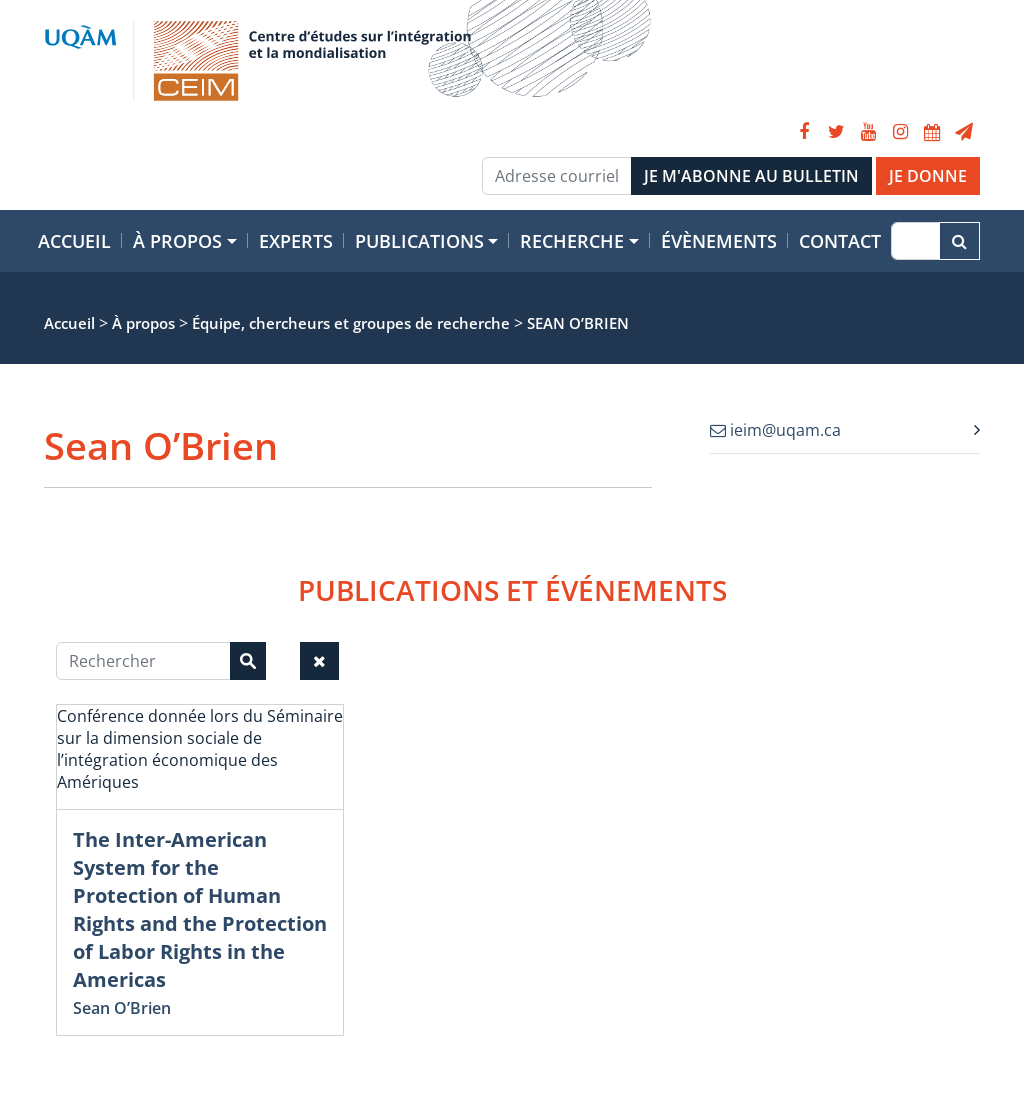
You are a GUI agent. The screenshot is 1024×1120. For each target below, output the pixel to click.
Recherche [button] (572, 241)
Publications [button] (419, 241)
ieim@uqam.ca (775, 430)
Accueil (74, 241)
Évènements (719, 241)
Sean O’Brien (122, 1008)
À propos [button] (177, 241)
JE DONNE (928, 176)
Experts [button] (296, 241)
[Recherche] (915, 241)
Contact (840, 241)
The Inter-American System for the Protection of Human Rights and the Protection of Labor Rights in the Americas (200, 909)
